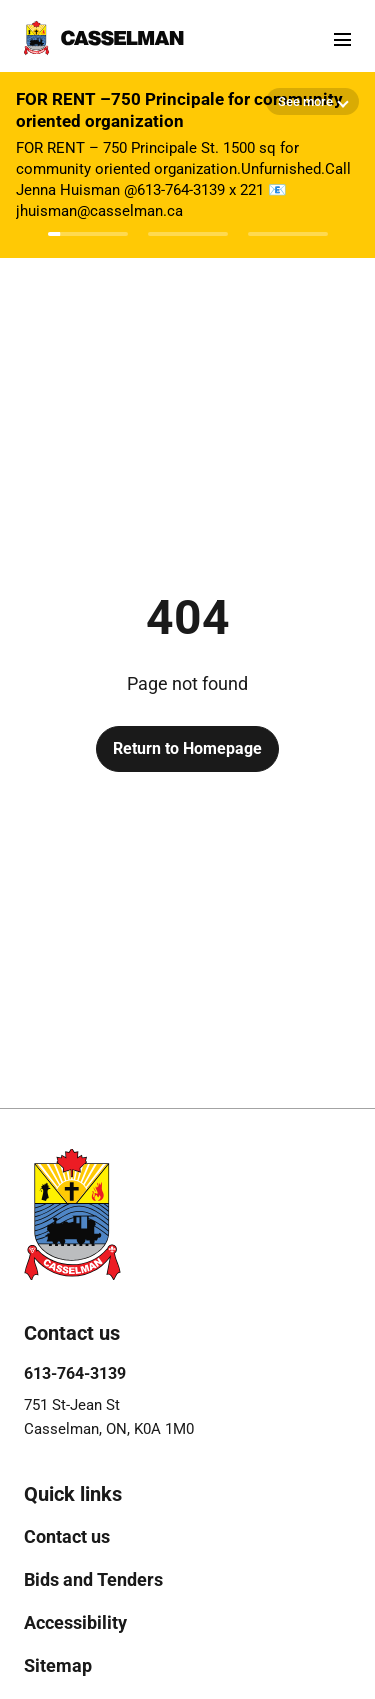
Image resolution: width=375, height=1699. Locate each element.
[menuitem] (67, 1536)
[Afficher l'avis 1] (88, 234)
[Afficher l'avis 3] (288, 234)
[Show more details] (312, 101)
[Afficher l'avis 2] (188, 234)
